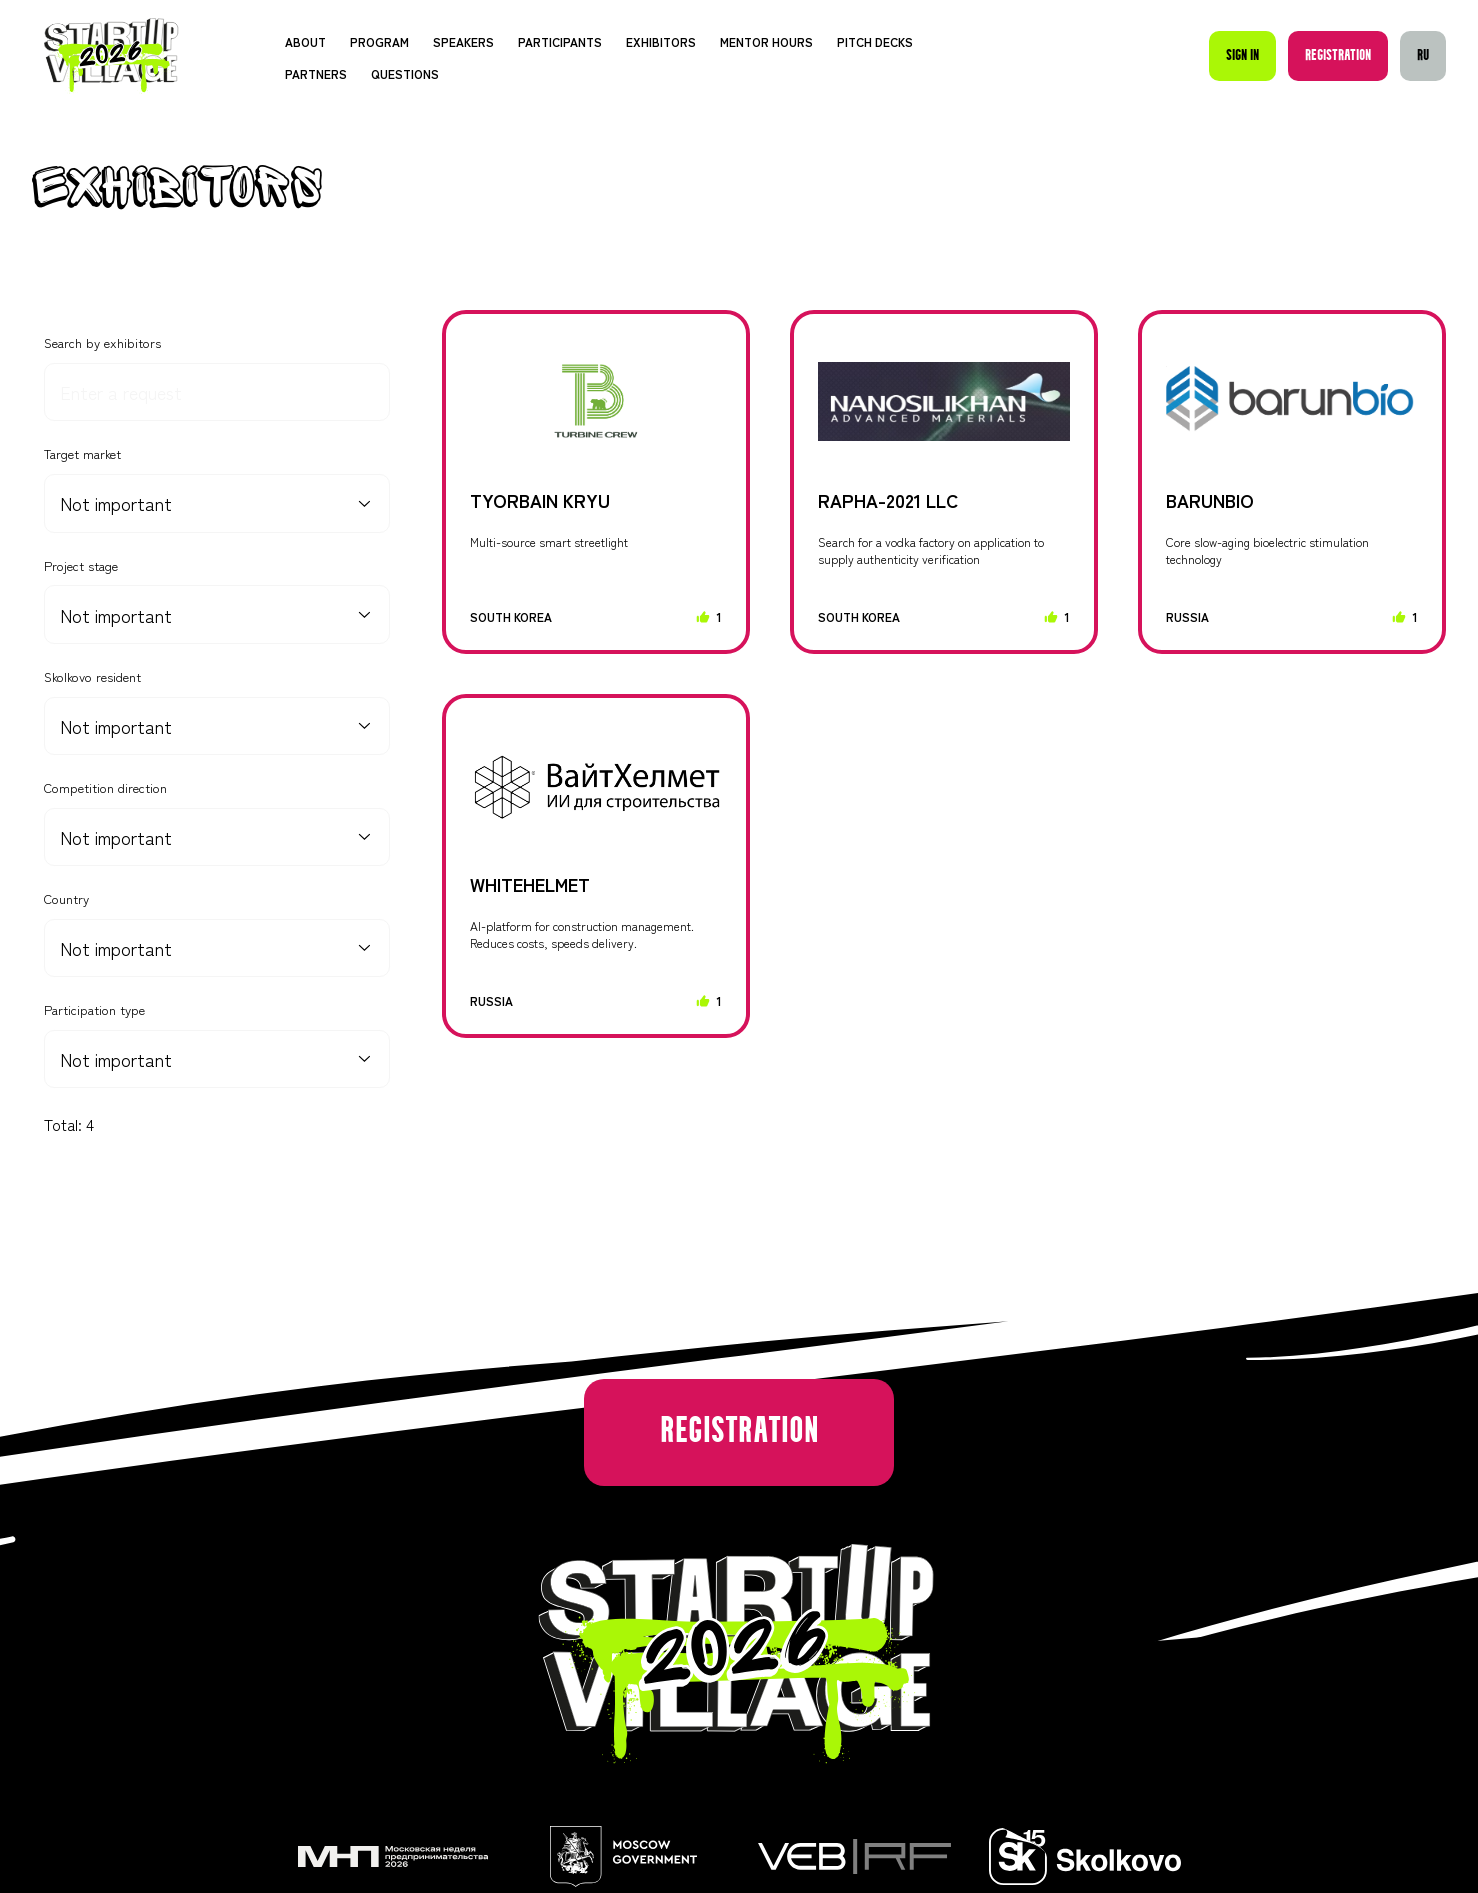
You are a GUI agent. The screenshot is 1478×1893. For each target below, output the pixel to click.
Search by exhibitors (102, 343)
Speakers (463, 41)
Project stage (81, 566)
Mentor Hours (766, 41)
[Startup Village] (112, 55)
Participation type (94, 1010)
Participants (560, 41)
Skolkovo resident (92, 677)
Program (379, 41)
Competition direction (105, 788)
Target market (82, 454)
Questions (405, 73)
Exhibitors (661, 41)
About (305, 41)
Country (66, 899)
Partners (316, 73)
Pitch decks (875, 41)
